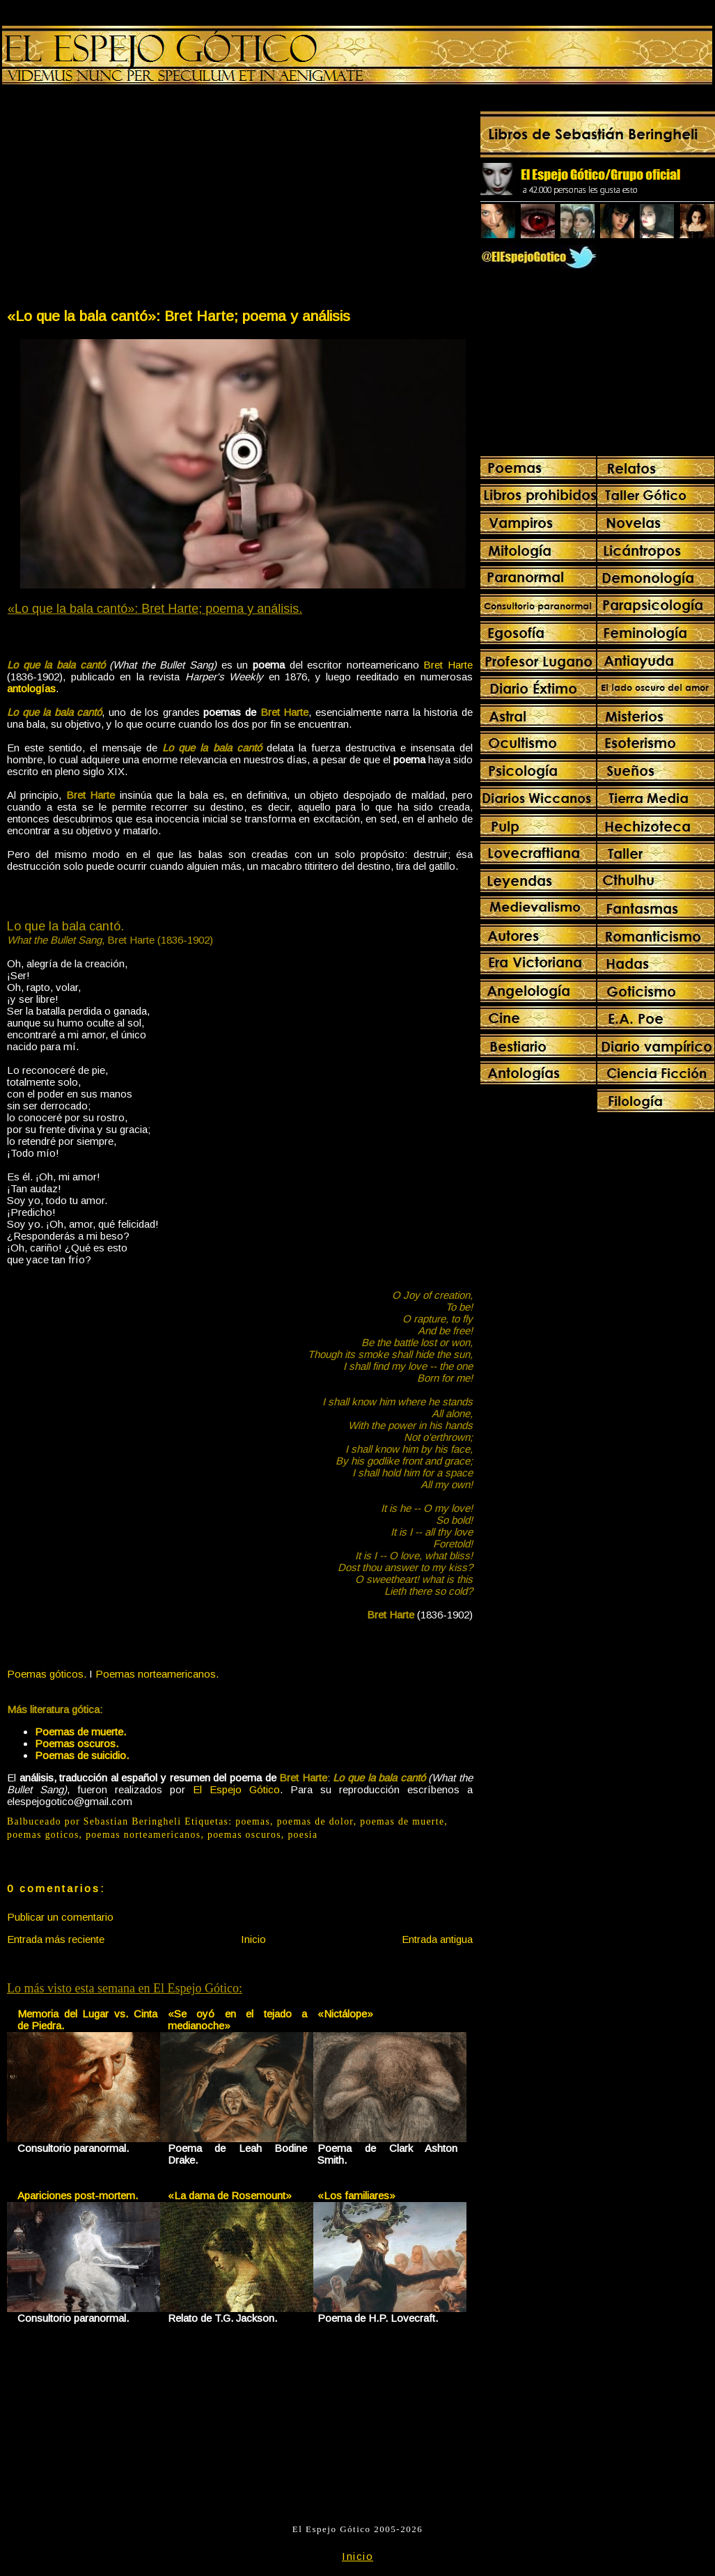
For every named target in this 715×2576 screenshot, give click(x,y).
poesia (302, 1834)
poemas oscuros (244, 1834)
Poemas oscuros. (76, 1743)
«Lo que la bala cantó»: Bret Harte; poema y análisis (178, 316)
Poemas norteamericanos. (157, 1674)
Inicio (253, 1939)
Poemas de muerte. (80, 1732)
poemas (252, 1821)
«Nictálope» (345, 2014)
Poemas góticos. (46, 1674)
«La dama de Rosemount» (230, 2195)
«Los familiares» (356, 2195)
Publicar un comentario (60, 1917)
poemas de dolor (315, 1821)
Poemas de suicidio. (82, 1755)
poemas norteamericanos (143, 1834)
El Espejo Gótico (236, 1789)
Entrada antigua (437, 1939)
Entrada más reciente (55, 1939)
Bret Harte (448, 665)
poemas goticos (43, 1834)
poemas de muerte (402, 1821)
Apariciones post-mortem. (77, 2195)
